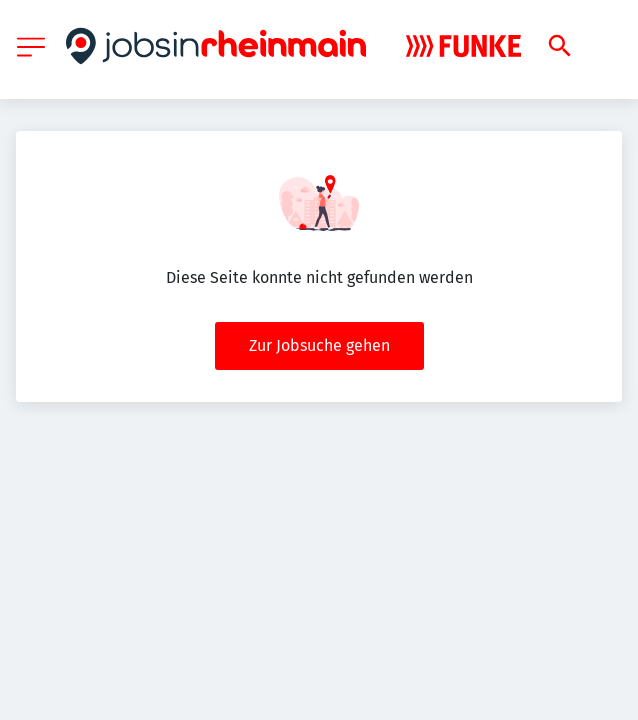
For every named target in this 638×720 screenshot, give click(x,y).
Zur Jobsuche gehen (319, 345)
